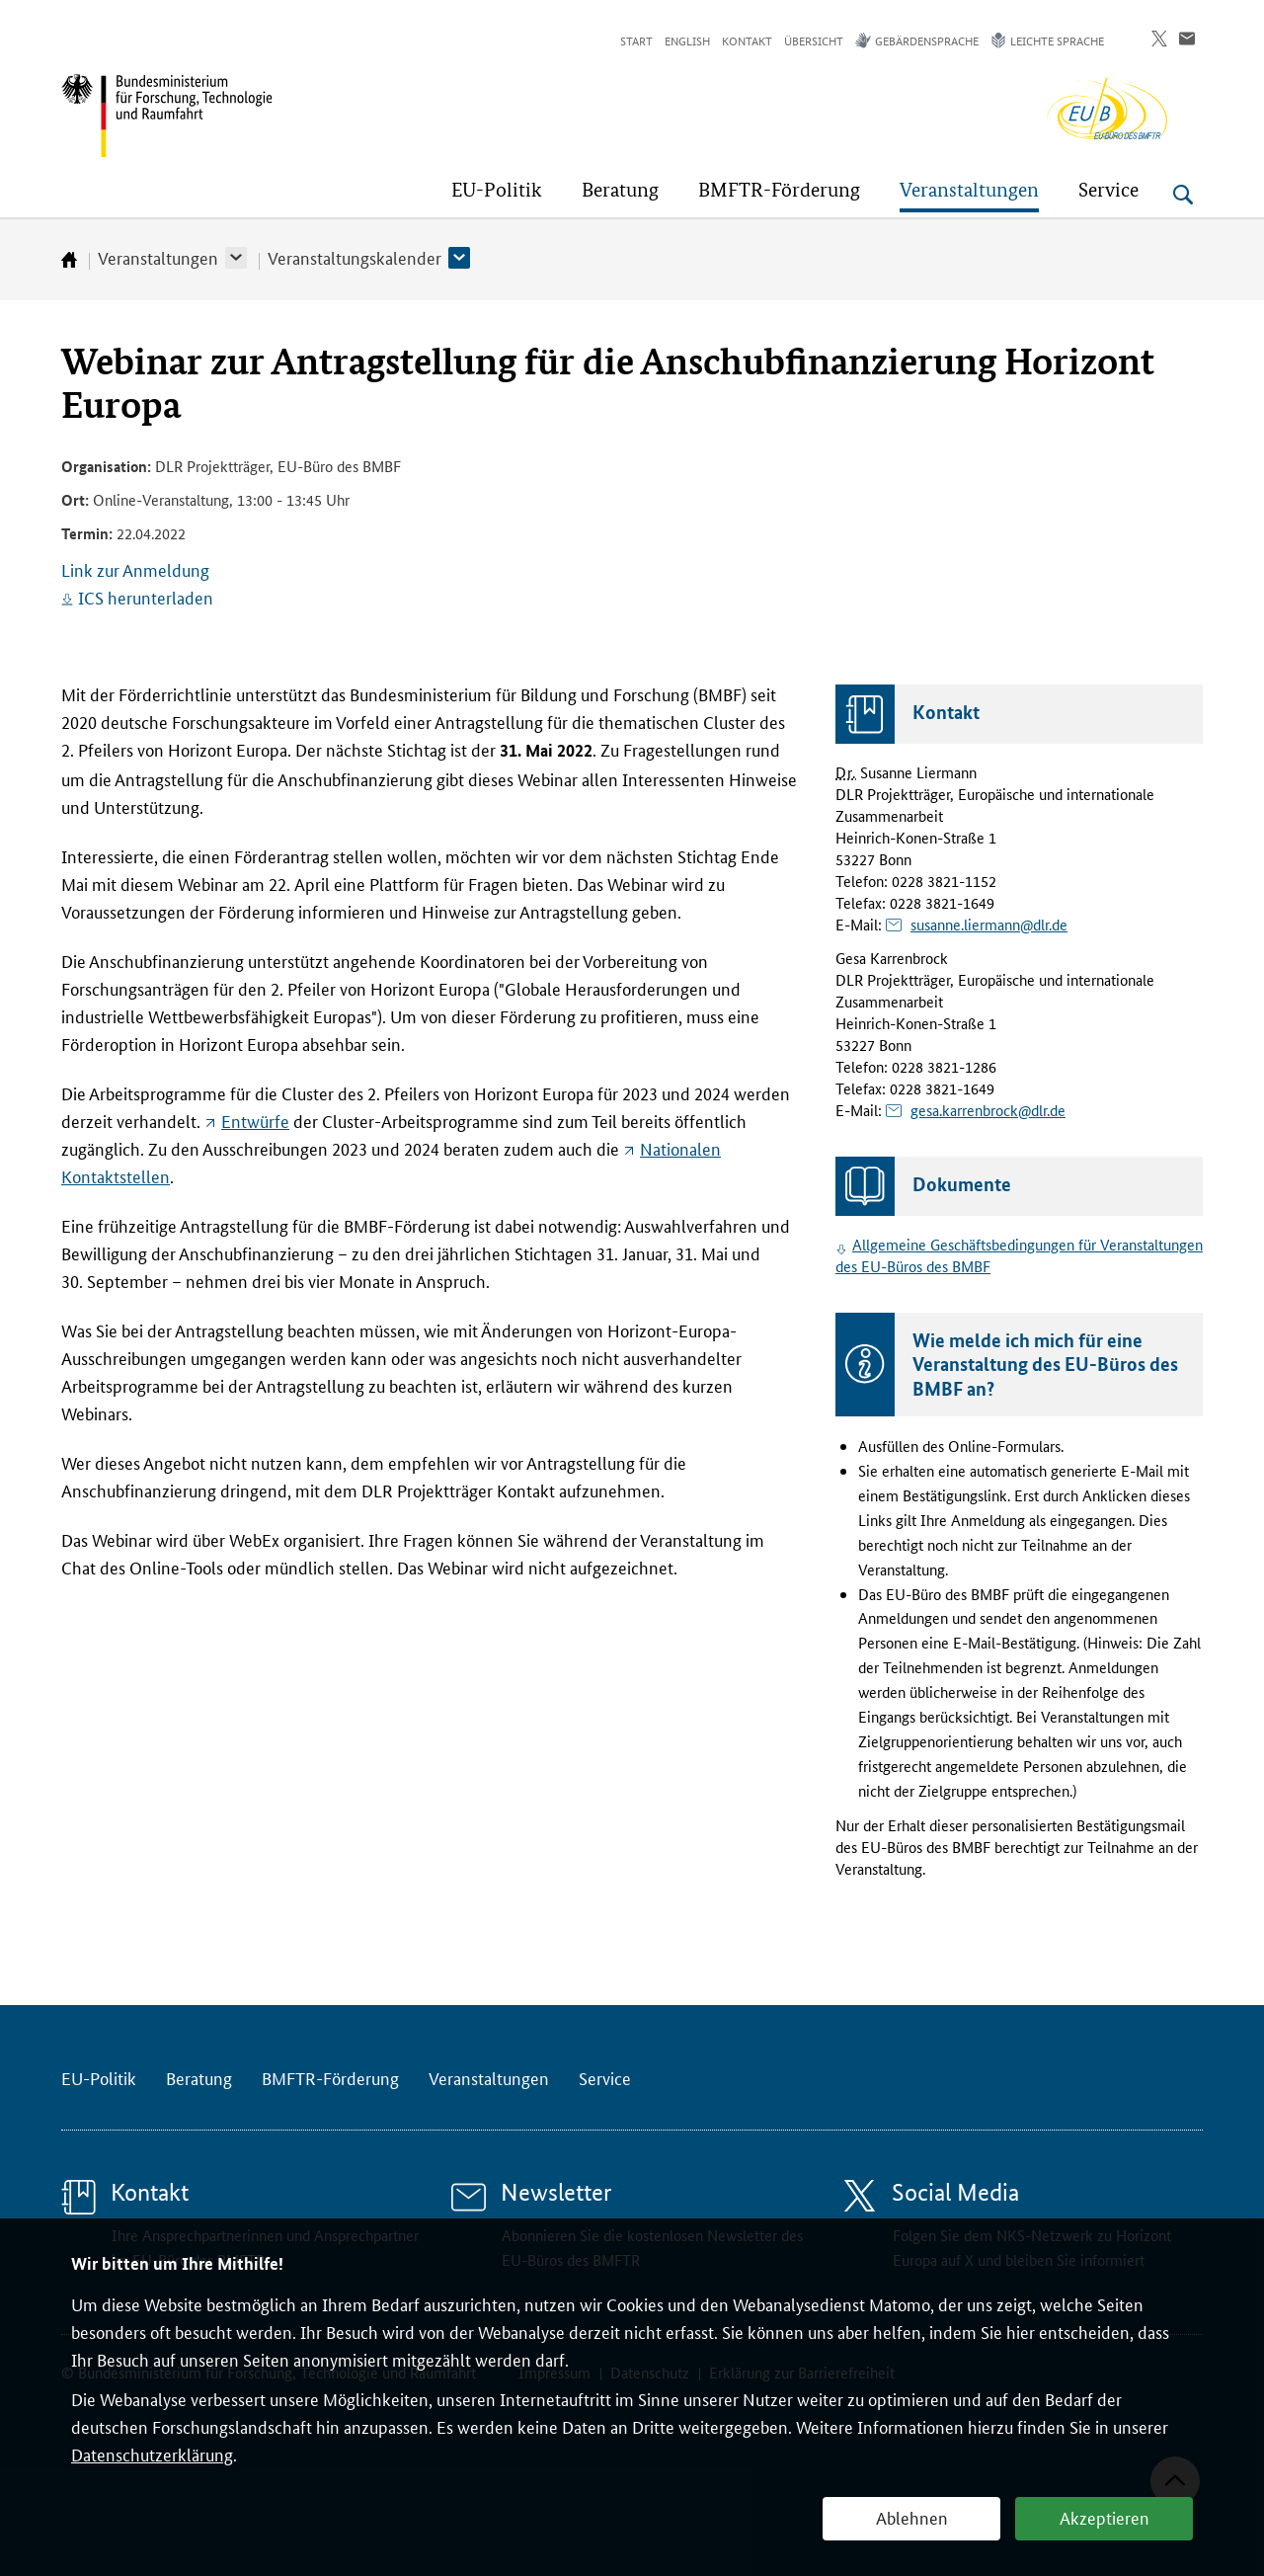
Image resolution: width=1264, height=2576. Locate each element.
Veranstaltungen (158, 257)
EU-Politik (98, 2077)
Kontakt (747, 40)
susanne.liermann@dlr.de (988, 924)
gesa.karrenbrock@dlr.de (988, 1109)
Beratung (199, 2077)
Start (636, 40)
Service (605, 2077)
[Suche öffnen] (1183, 194)
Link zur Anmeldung (135, 569)
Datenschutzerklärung (152, 2453)
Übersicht (813, 40)
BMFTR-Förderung (330, 2077)
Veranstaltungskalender (354, 257)
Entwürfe (255, 1120)
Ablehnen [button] (912, 2517)
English (687, 40)
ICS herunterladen (145, 596)
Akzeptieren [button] (1104, 2517)
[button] (236, 258)
